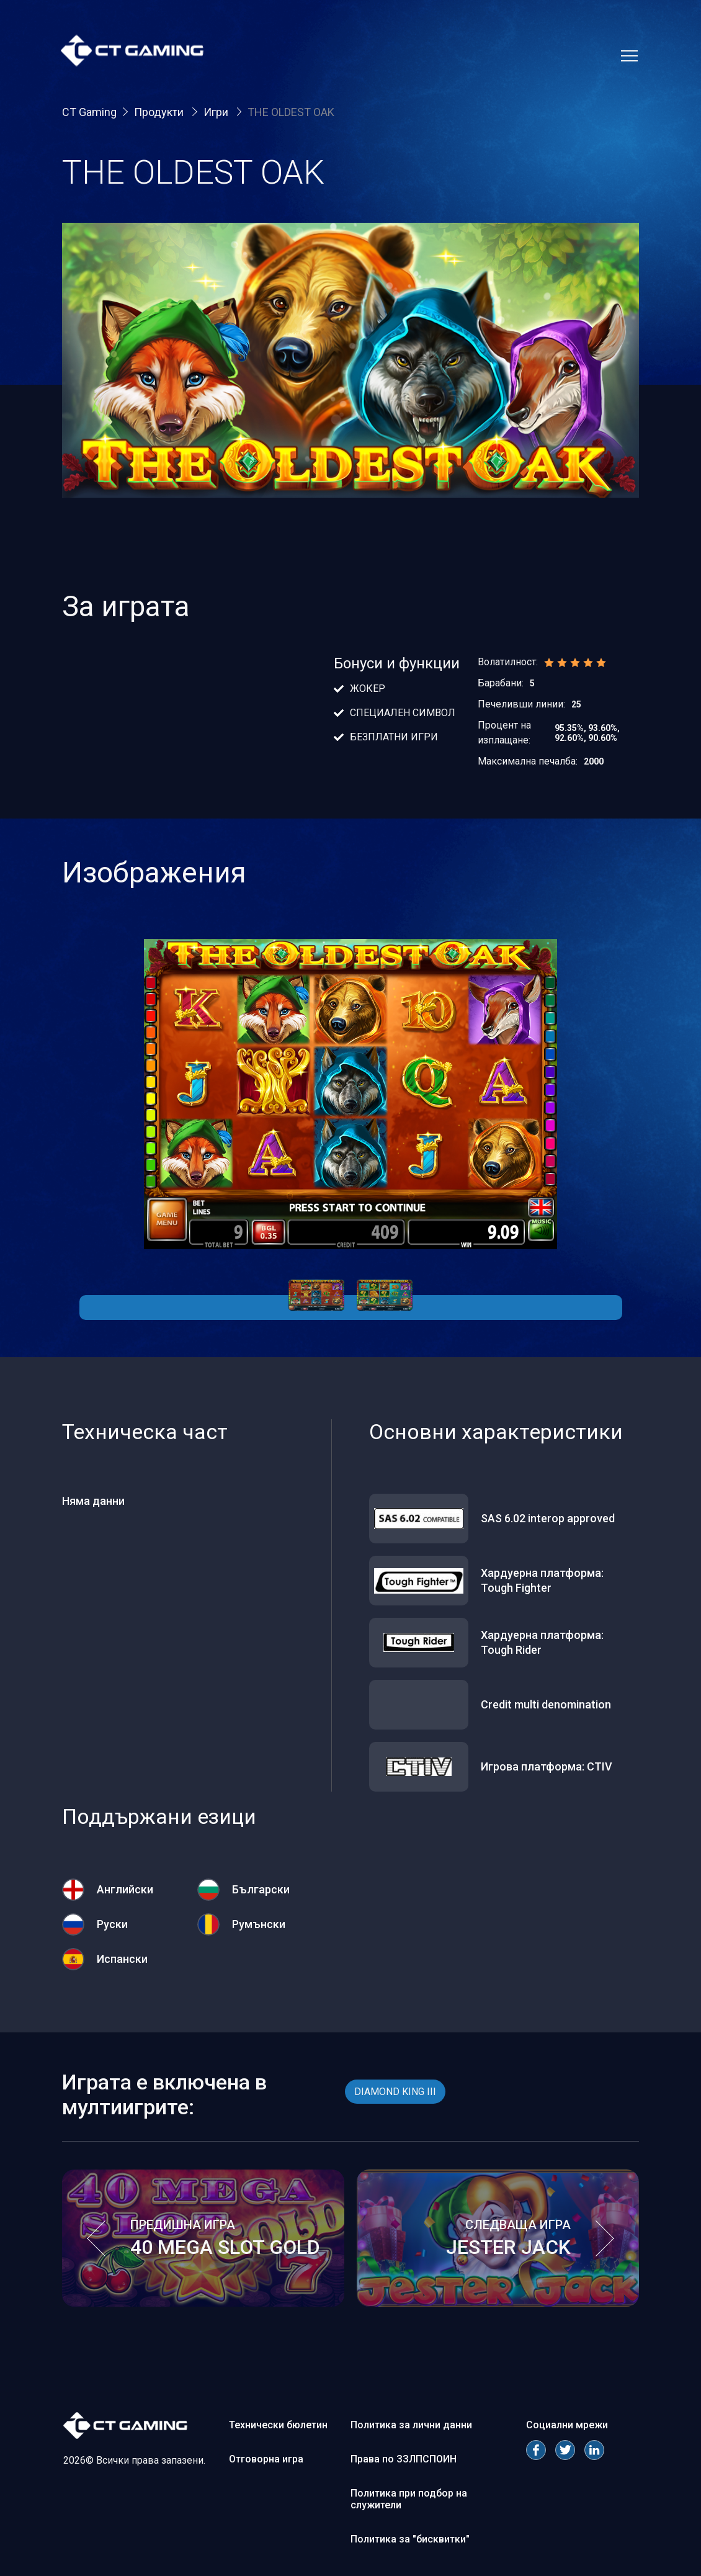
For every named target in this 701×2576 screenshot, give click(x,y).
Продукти (160, 112)
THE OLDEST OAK (291, 112)
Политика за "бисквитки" (410, 2539)
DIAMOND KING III (395, 2092)
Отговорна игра (266, 2459)
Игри (217, 112)
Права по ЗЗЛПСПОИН (404, 2459)
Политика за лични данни (411, 2425)
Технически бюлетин (278, 2425)
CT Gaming (89, 112)
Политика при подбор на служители (409, 2499)
